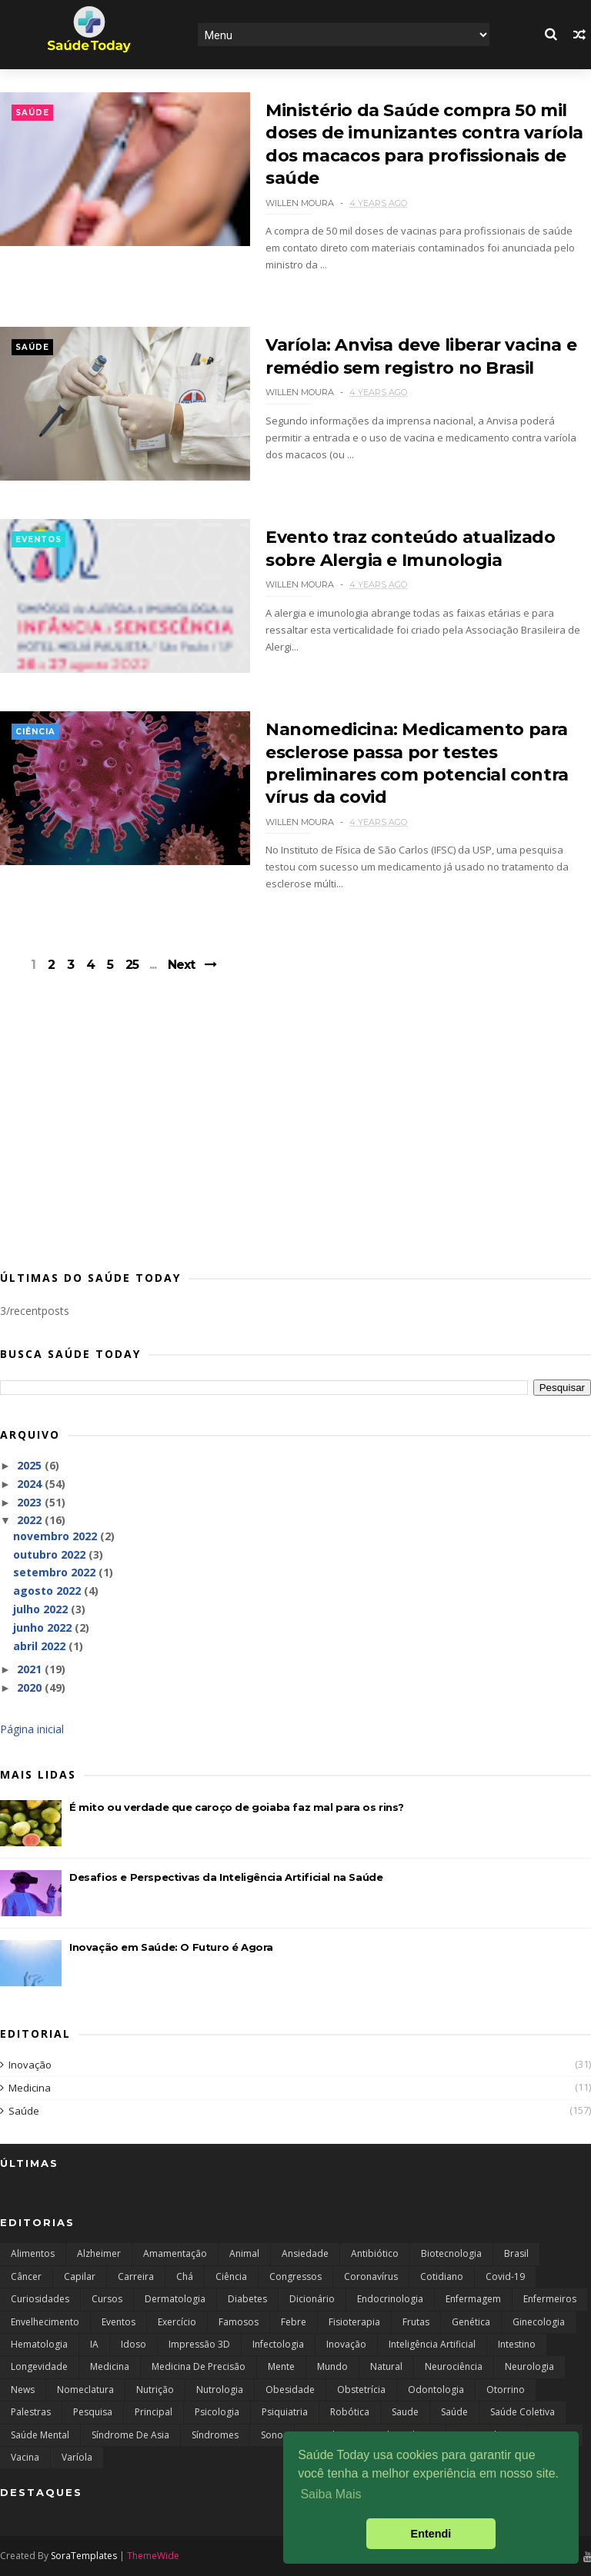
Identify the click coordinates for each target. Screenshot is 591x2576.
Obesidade (290, 2389)
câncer (26, 2276)
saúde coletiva (522, 2411)
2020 (31, 1687)
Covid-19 (505, 2276)
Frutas (415, 2321)
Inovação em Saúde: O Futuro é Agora (171, 1947)
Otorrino (505, 2389)
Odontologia (436, 2389)
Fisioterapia (354, 2321)
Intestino (517, 2344)
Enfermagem (473, 2298)
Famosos (239, 2321)
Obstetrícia (361, 2389)
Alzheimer (99, 2253)
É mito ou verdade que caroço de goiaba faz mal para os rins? (236, 1807)
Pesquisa (92, 2411)
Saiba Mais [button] (330, 2494)
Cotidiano (441, 2276)
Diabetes (247, 2298)
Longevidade (39, 2366)
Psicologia (217, 2411)
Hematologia (39, 2344)
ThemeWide (153, 2555)
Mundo (332, 2366)
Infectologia (278, 2344)
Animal (244, 2253)
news (23, 2389)
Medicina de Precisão (198, 2366)
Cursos (107, 2298)
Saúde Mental (40, 2434)
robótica (349, 2411)
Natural (386, 2366)
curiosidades (40, 2298)
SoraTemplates (84, 2555)
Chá (184, 2276)
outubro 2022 (50, 1554)
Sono (272, 2434)
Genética (471, 2321)
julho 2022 (42, 1609)
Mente (281, 2366)
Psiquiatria (285, 2411)
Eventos (38, 539)
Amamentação (175, 2253)
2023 (31, 1502)
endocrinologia (390, 2298)
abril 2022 (40, 1646)
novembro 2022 (56, 1536)
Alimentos (33, 2253)
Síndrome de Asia (130, 2434)
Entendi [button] (431, 2534)
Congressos (295, 2276)
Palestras (31, 2411)
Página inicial (32, 1729)
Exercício (177, 2321)
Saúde (32, 113)
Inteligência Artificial (432, 2344)
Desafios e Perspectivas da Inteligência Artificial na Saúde (225, 1877)
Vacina (25, 2457)
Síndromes (215, 2434)
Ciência (35, 732)
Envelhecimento (45, 2321)
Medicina (29, 2088)
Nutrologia (219, 2389)
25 (132, 965)
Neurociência (453, 2366)
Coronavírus (371, 2276)
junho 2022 (44, 1627)
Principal (153, 2411)
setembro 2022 (55, 1572)
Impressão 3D (199, 2344)
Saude (405, 2411)
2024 (31, 1483)
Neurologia (529, 2366)
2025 (31, 1465)
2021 (31, 1669)
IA (94, 2344)
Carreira (136, 2276)
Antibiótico (375, 2253)
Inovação (30, 2065)
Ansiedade (305, 2253)
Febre (293, 2321)
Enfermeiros (549, 2298)
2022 (31, 1520)
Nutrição (155, 2389)
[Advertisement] (295, 1134)
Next (181, 964)
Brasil (516, 2253)
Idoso (133, 2344)
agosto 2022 (48, 1590)
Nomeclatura (85, 2389)
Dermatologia (175, 2298)
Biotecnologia (451, 2253)
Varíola (77, 2457)
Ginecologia (539, 2321)
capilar (79, 2276)
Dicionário (312, 2298)
